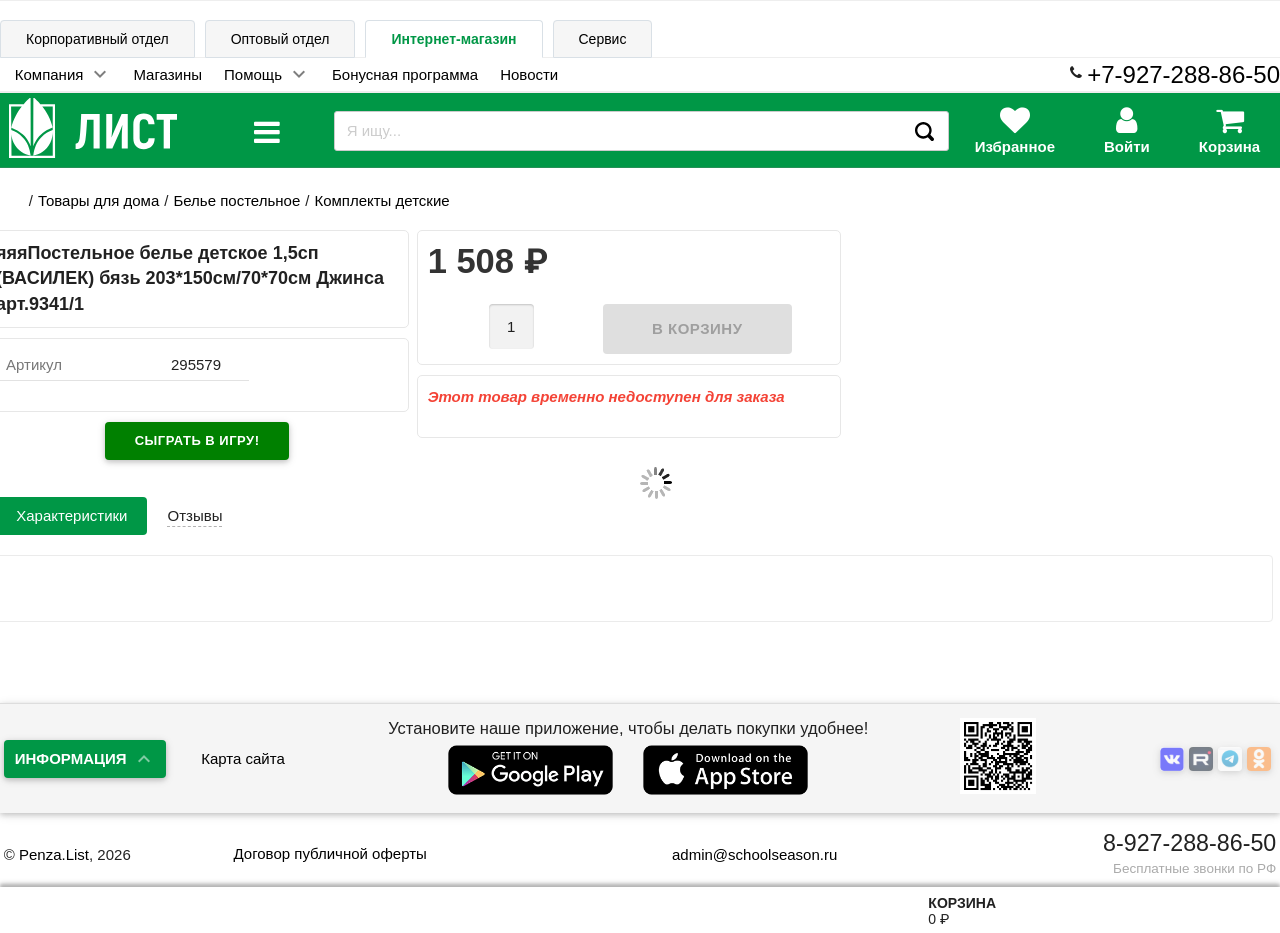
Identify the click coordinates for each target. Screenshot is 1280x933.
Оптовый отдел (280, 39)
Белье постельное (236, 200)
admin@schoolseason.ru (741, 854)
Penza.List (54, 854)
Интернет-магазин (453, 39)
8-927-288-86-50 (1189, 843)
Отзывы (194, 515)
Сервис (603, 39)
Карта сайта (243, 758)
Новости (529, 74)
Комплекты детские (381, 200)
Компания (49, 74)
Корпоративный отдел (97, 39)
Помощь (253, 74)
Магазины (167, 74)
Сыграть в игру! (197, 440)
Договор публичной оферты (329, 853)
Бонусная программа (405, 74)
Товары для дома (98, 200)
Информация (71, 758)
